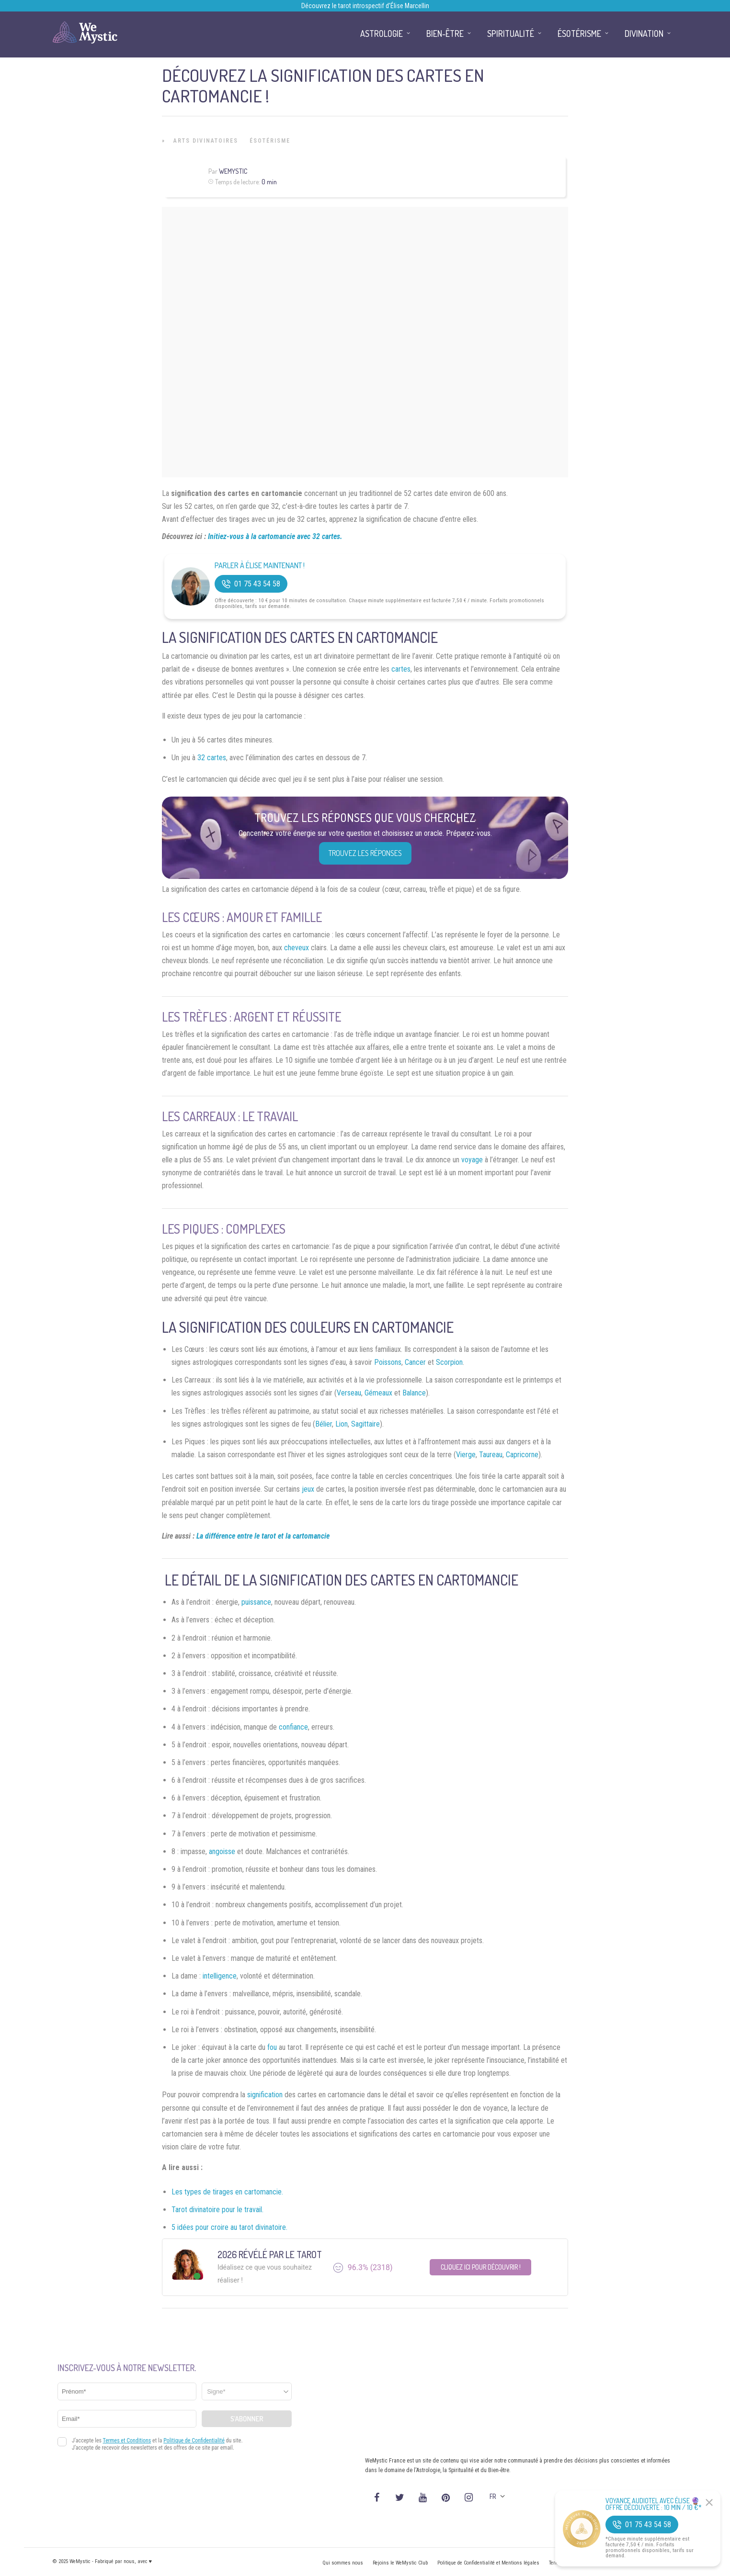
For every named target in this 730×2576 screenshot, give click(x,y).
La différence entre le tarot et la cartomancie (263, 1536)
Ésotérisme (270, 140)
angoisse (222, 1851)
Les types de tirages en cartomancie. (227, 2191)
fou (272, 2047)
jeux (308, 1489)
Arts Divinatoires (205, 140)
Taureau (490, 1454)
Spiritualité (510, 33)
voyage (472, 1159)
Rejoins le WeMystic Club (400, 2563)
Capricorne (522, 1454)
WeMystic (233, 171)
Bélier (323, 1424)
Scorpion (449, 1362)
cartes (401, 669)
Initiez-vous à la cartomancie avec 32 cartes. (275, 536)
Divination (644, 33)
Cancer (415, 1362)
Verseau (349, 1392)
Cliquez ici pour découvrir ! (481, 2267)
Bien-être (445, 33)
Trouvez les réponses (365, 853)
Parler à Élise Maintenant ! (260, 565)
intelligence (220, 1975)
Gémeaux (378, 1392)
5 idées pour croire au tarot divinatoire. (229, 2227)
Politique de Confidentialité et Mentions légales (488, 2563)
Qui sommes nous (342, 2563)
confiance (293, 1727)
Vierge (466, 1454)
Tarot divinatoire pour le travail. (217, 2209)
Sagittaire (365, 1424)
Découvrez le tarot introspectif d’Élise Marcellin (365, 6)
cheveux (296, 947)
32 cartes (211, 757)
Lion (341, 1424)
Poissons (387, 1362)
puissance (256, 1602)
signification (265, 2094)
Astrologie (381, 33)
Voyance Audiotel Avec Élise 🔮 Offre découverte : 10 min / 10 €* (653, 2504)
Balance (414, 1392)
